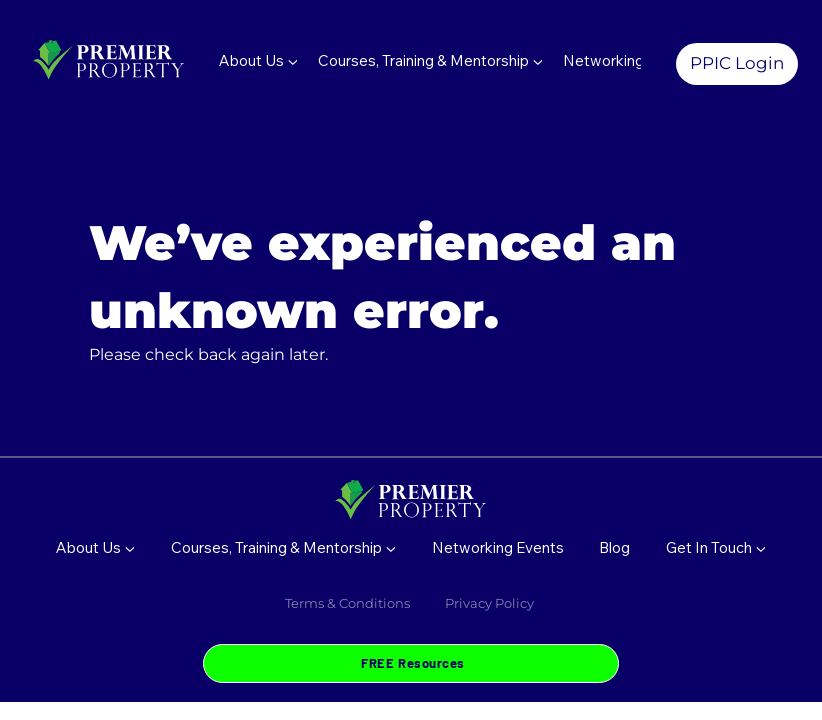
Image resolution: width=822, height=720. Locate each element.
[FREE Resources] (411, 663)
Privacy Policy (491, 603)
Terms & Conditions (347, 603)
